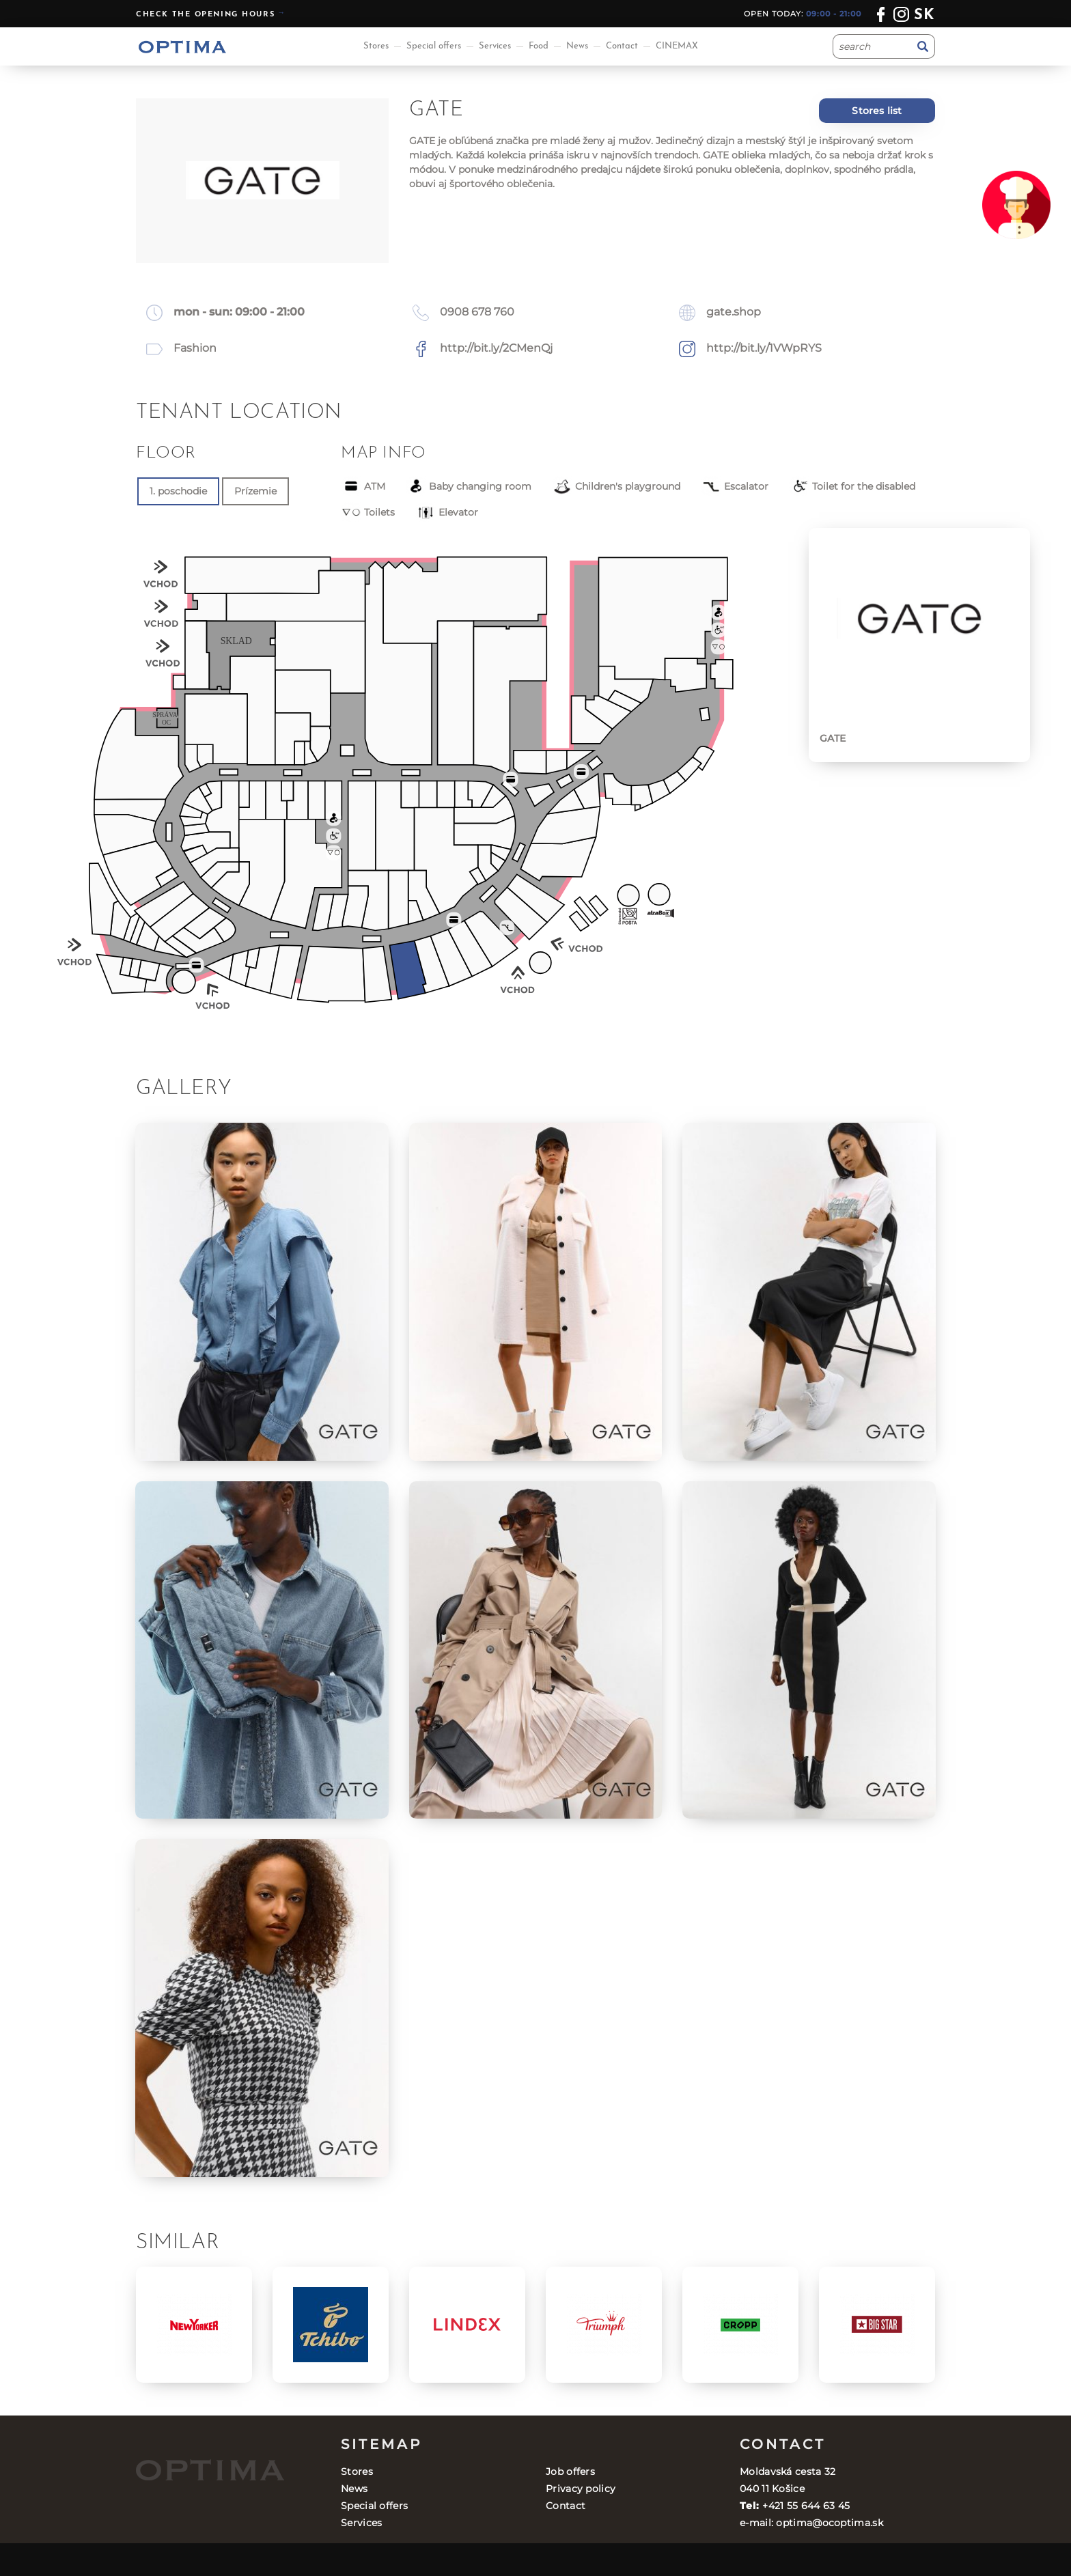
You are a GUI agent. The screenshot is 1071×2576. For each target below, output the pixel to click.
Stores (376, 46)
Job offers (570, 2471)
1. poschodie (178, 491)
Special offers (433, 46)
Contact (622, 46)
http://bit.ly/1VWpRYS (764, 347)
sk (924, 15)
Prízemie (255, 491)
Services (495, 46)
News (577, 46)
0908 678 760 (477, 311)
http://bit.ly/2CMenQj (496, 347)
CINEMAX (677, 46)
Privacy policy (580, 2488)
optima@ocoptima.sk (829, 2523)
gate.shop (733, 311)
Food (538, 46)
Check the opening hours (205, 14)
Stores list (877, 110)
